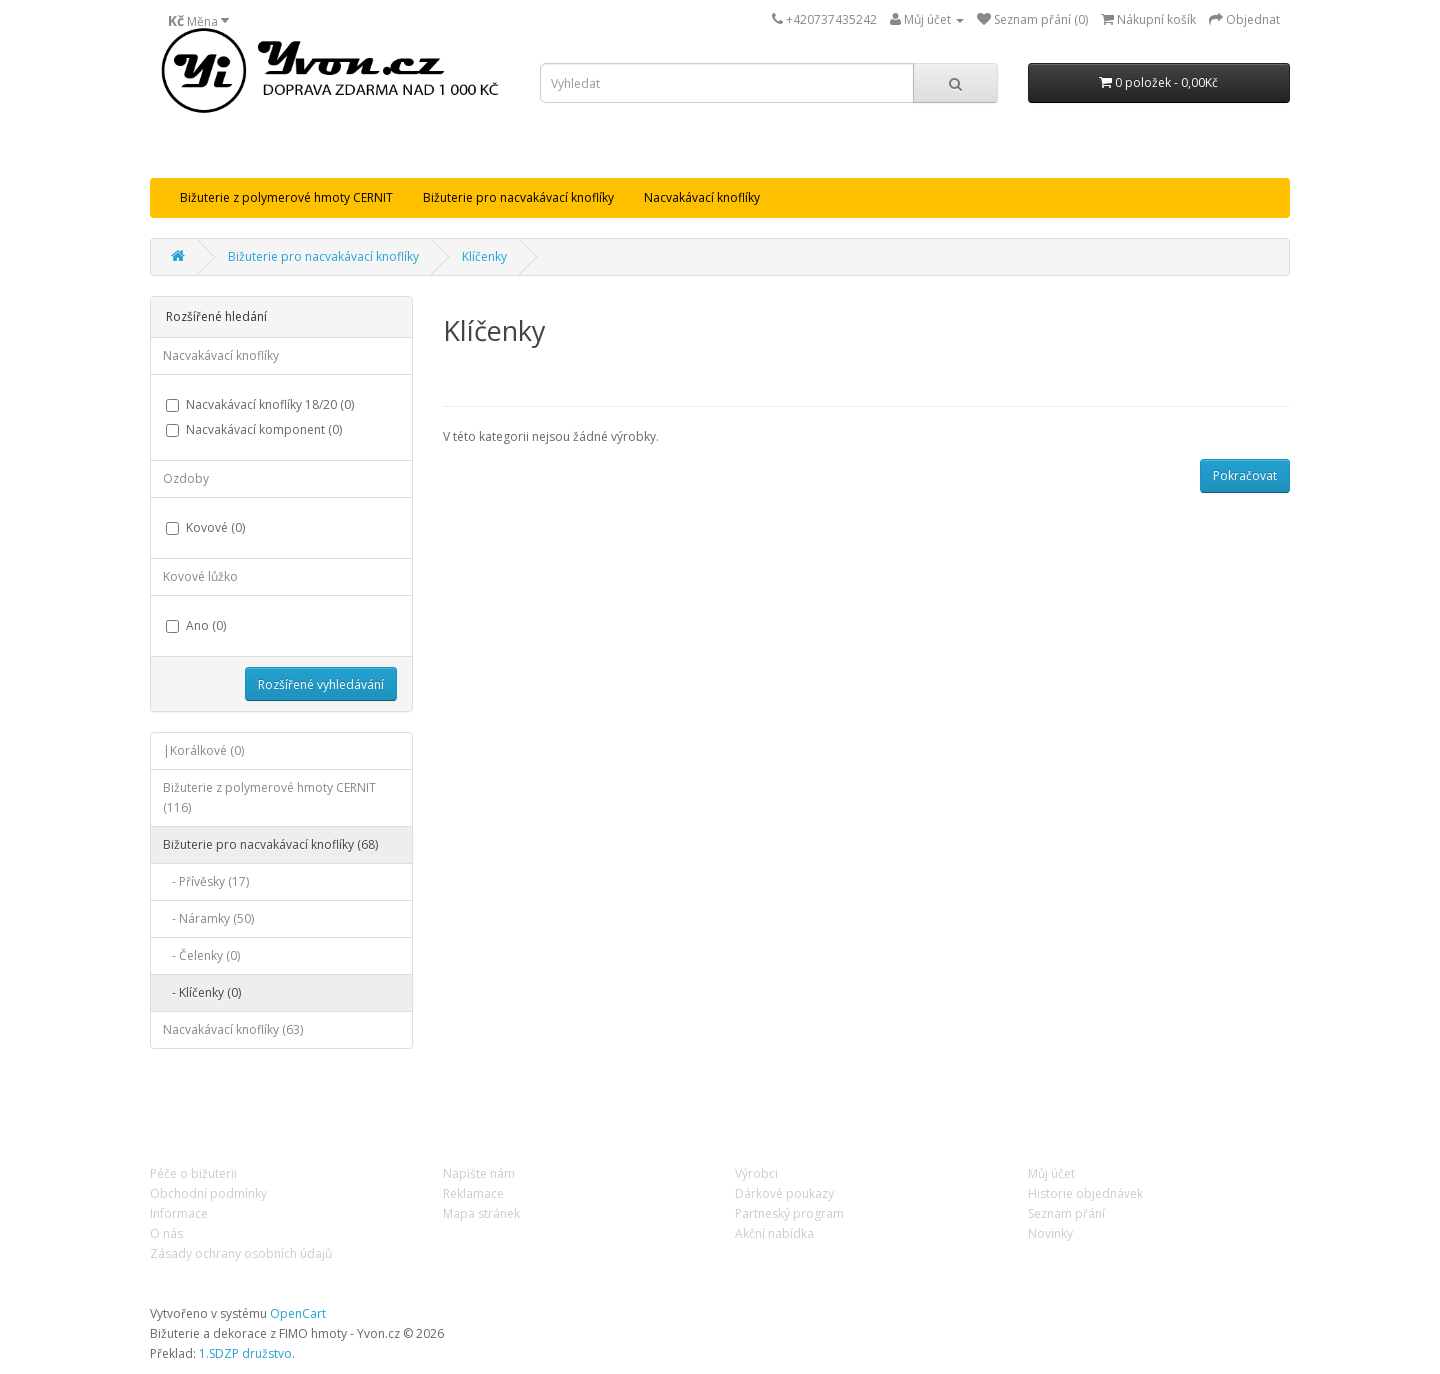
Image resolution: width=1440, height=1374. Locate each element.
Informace (179, 1213)
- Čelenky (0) (201, 955)
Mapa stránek (481, 1213)
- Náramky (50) (208, 918)
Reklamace (473, 1193)
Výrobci (756, 1173)
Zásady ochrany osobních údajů (241, 1253)
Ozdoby (186, 478)
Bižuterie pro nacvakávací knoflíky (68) (270, 844)
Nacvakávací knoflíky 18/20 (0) (260, 404)
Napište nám (479, 1173)
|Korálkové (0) (203, 750)
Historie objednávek (1085, 1193)
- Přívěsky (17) (206, 881)
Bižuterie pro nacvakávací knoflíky (518, 197)
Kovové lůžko (200, 576)
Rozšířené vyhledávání (321, 684)
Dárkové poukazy (784, 1193)
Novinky (1050, 1233)
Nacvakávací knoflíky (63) (233, 1029)
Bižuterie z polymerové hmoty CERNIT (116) (269, 797)
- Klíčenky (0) (202, 992)
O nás (166, 1233)
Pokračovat (1245, 475)
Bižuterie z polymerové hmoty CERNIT (286, 197)
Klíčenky (484, 256)
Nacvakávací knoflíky (702, 197)
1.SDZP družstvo (245, 1353)
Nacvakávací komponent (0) (254, 429)
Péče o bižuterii (193, 1173)
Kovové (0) (205, 527)
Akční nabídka (774, 1233)
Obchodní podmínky (208, 1193)
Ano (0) (196, 625)
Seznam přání (1066, 1213)
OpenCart (298, 1313)
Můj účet (1051, 1173)
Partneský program (789, 1213)
